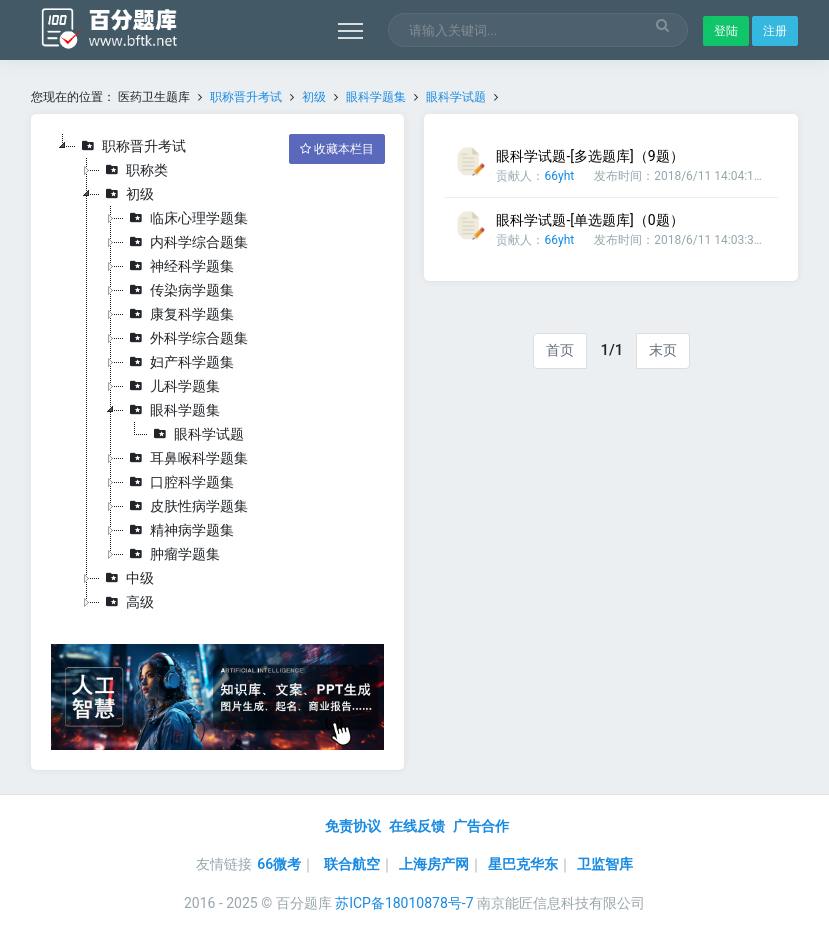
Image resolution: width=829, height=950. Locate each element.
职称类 (134, 170)
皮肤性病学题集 (186, 506)
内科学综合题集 (186, 242)
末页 (663, 350)
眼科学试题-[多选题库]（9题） (589, 156)
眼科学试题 (456, 97)
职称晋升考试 (246, 97)
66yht (559, 176)
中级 (127, 578)
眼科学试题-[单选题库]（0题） (589, 220)
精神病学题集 (179, 530)
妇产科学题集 (179, 362)
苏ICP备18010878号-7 (404, 903)
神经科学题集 (179, 266)
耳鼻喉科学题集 (186, 458)
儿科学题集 (172, 386)
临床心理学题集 (186, 218)
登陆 (726, 31)
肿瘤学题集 (172, 554)
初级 (314, 97)
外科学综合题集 (186, 338)
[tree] (218, 374)
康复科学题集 (179, 314)
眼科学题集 (376, 97)
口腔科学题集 (179, 482)
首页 (560, 350)
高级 (127, 602)
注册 (775, 31)
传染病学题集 (179, 290)
